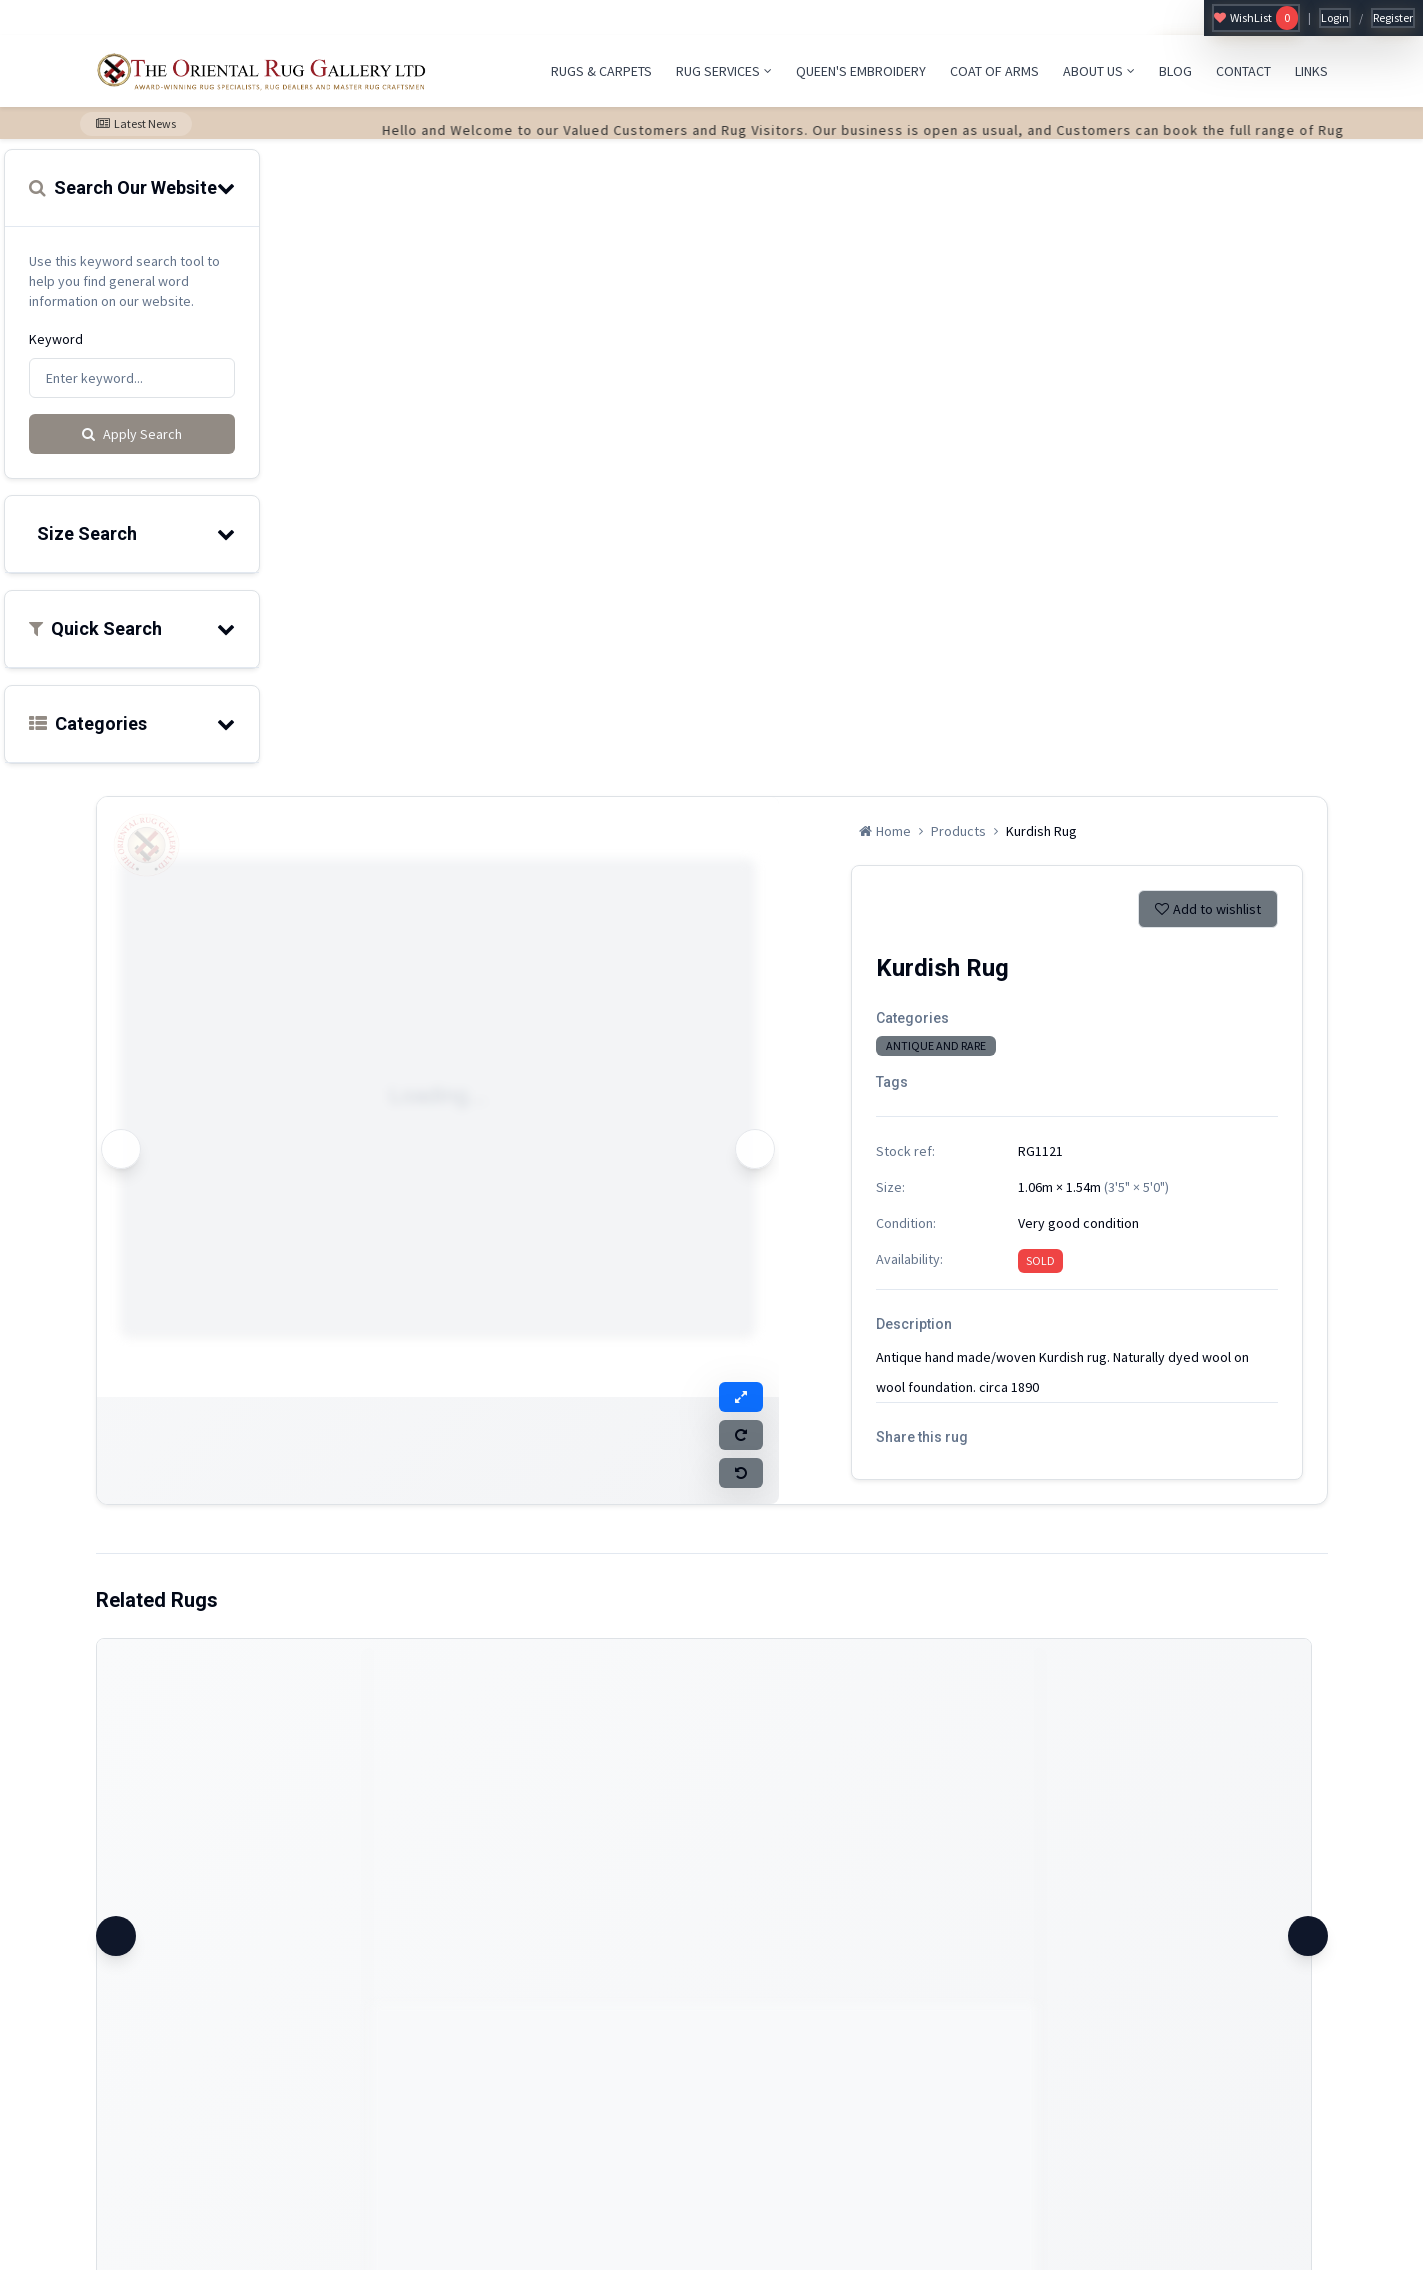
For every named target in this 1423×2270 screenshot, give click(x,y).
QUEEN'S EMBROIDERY (861, 71)
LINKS (1311, 71)
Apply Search (132, 434)
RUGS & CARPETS (601, 71)
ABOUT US (1099, 71)
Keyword (56, 339)
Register (1393, 17)
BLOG (1175, 71)
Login (1335, 17)
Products (958, 831)
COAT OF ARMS (994, 71)
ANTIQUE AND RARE (936, 1045)
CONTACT (1243, 71)
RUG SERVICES (724, 71)
